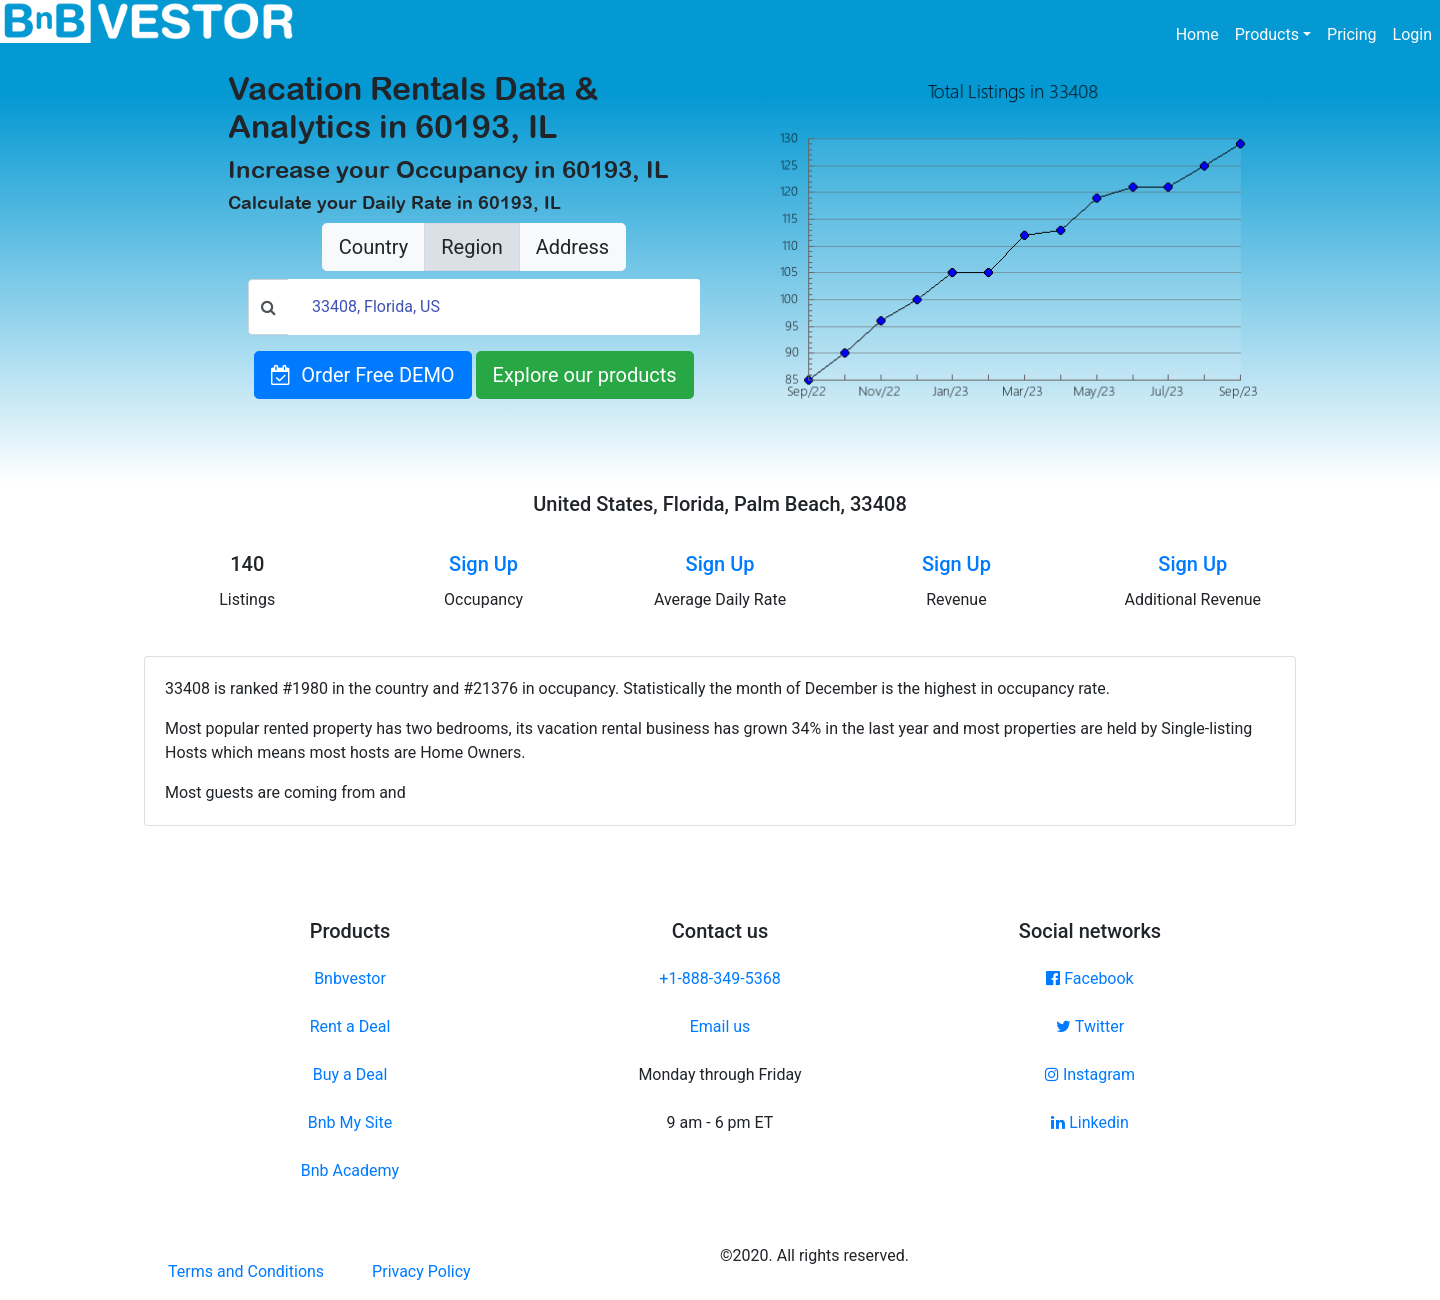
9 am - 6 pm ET (720, 1122)
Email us (720, 1026)
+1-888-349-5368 (719, 978)
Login (1412, 34)
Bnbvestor (350, 978)
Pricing (1352, 34)
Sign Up (483, 564)
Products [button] (1267, 34)
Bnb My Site (350, 1122)
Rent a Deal (350, 1026)
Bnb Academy (350, 1170)
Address (572, 247)
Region (471, 247)
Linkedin (1090, 1122)
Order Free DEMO (362, 375)
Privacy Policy (421, 1271)
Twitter (1090, 1026)
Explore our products (585, 375)
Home (1201, 33)
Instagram (1090, 1074)
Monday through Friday (719, 1074)
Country (373, 247)
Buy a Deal (350, 1074)
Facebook (1089, 978)
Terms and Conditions (246, 1271)
